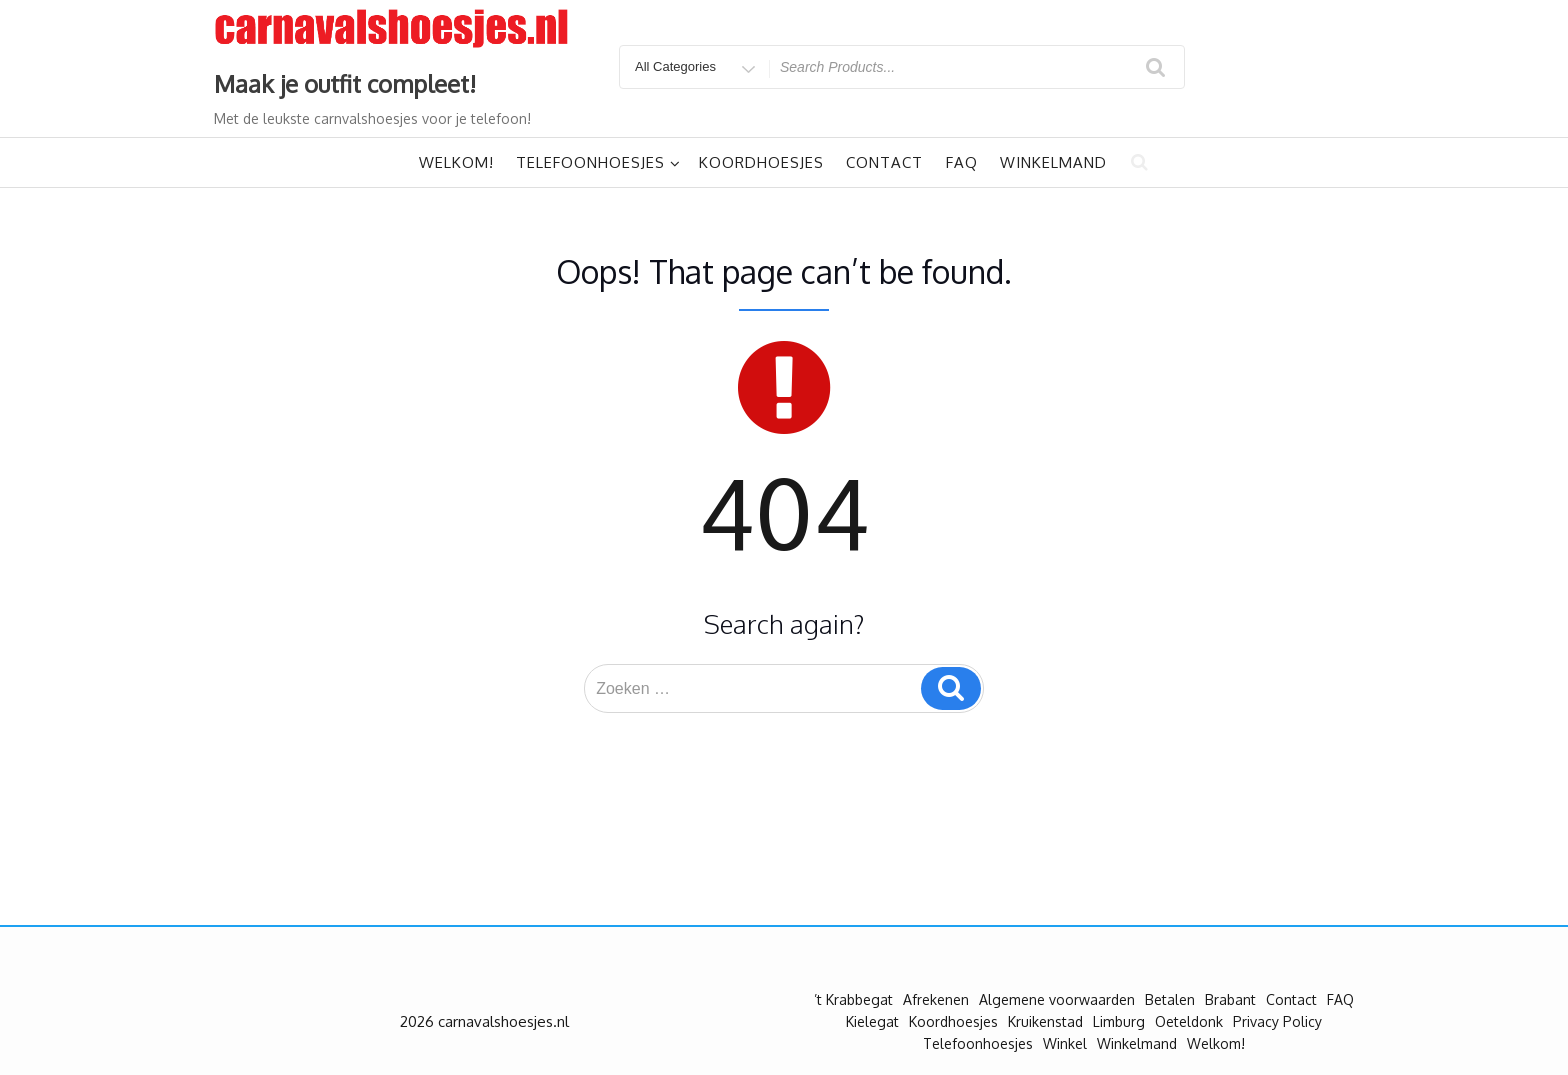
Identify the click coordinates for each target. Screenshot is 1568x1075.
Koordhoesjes (761, 162)
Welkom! (456, 162)
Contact (884, 162)
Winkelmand (1053, 162)
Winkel (1065, 1043)
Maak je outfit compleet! (345, 83)
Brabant (1230, 999)
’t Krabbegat (853, 999)
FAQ (962, 162)
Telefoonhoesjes (598, 162)
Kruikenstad (1045, 1021)
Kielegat (872, 1021)
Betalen (1170, 999)
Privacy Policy (1277, 1021)
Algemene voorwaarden (1057, 999)
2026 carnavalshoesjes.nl (484, 1021)
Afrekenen (936, 999)
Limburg (1119, 1021)
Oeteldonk (1189, 1021)
